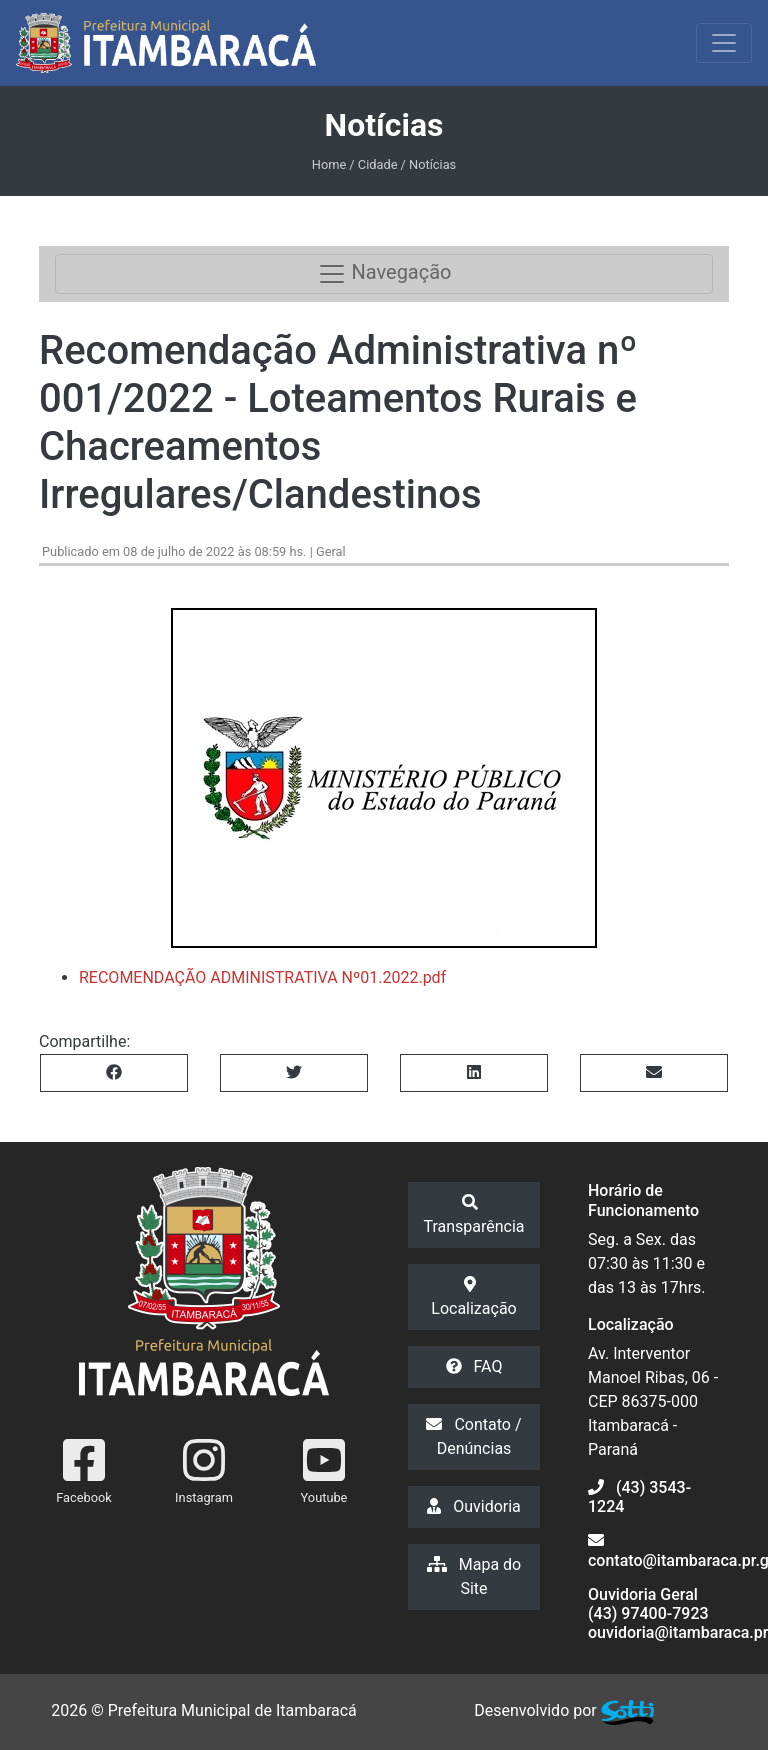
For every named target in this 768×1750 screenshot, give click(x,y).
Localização (473, 1297)
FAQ (474, 1366)
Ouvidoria (474, 1506)
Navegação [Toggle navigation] (384, 274)
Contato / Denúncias (473, 1436)
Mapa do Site (474, 1576)
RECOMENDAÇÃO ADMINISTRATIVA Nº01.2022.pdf (262, 977)
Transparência (473, 1215)
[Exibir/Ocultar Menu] (724, 43)
